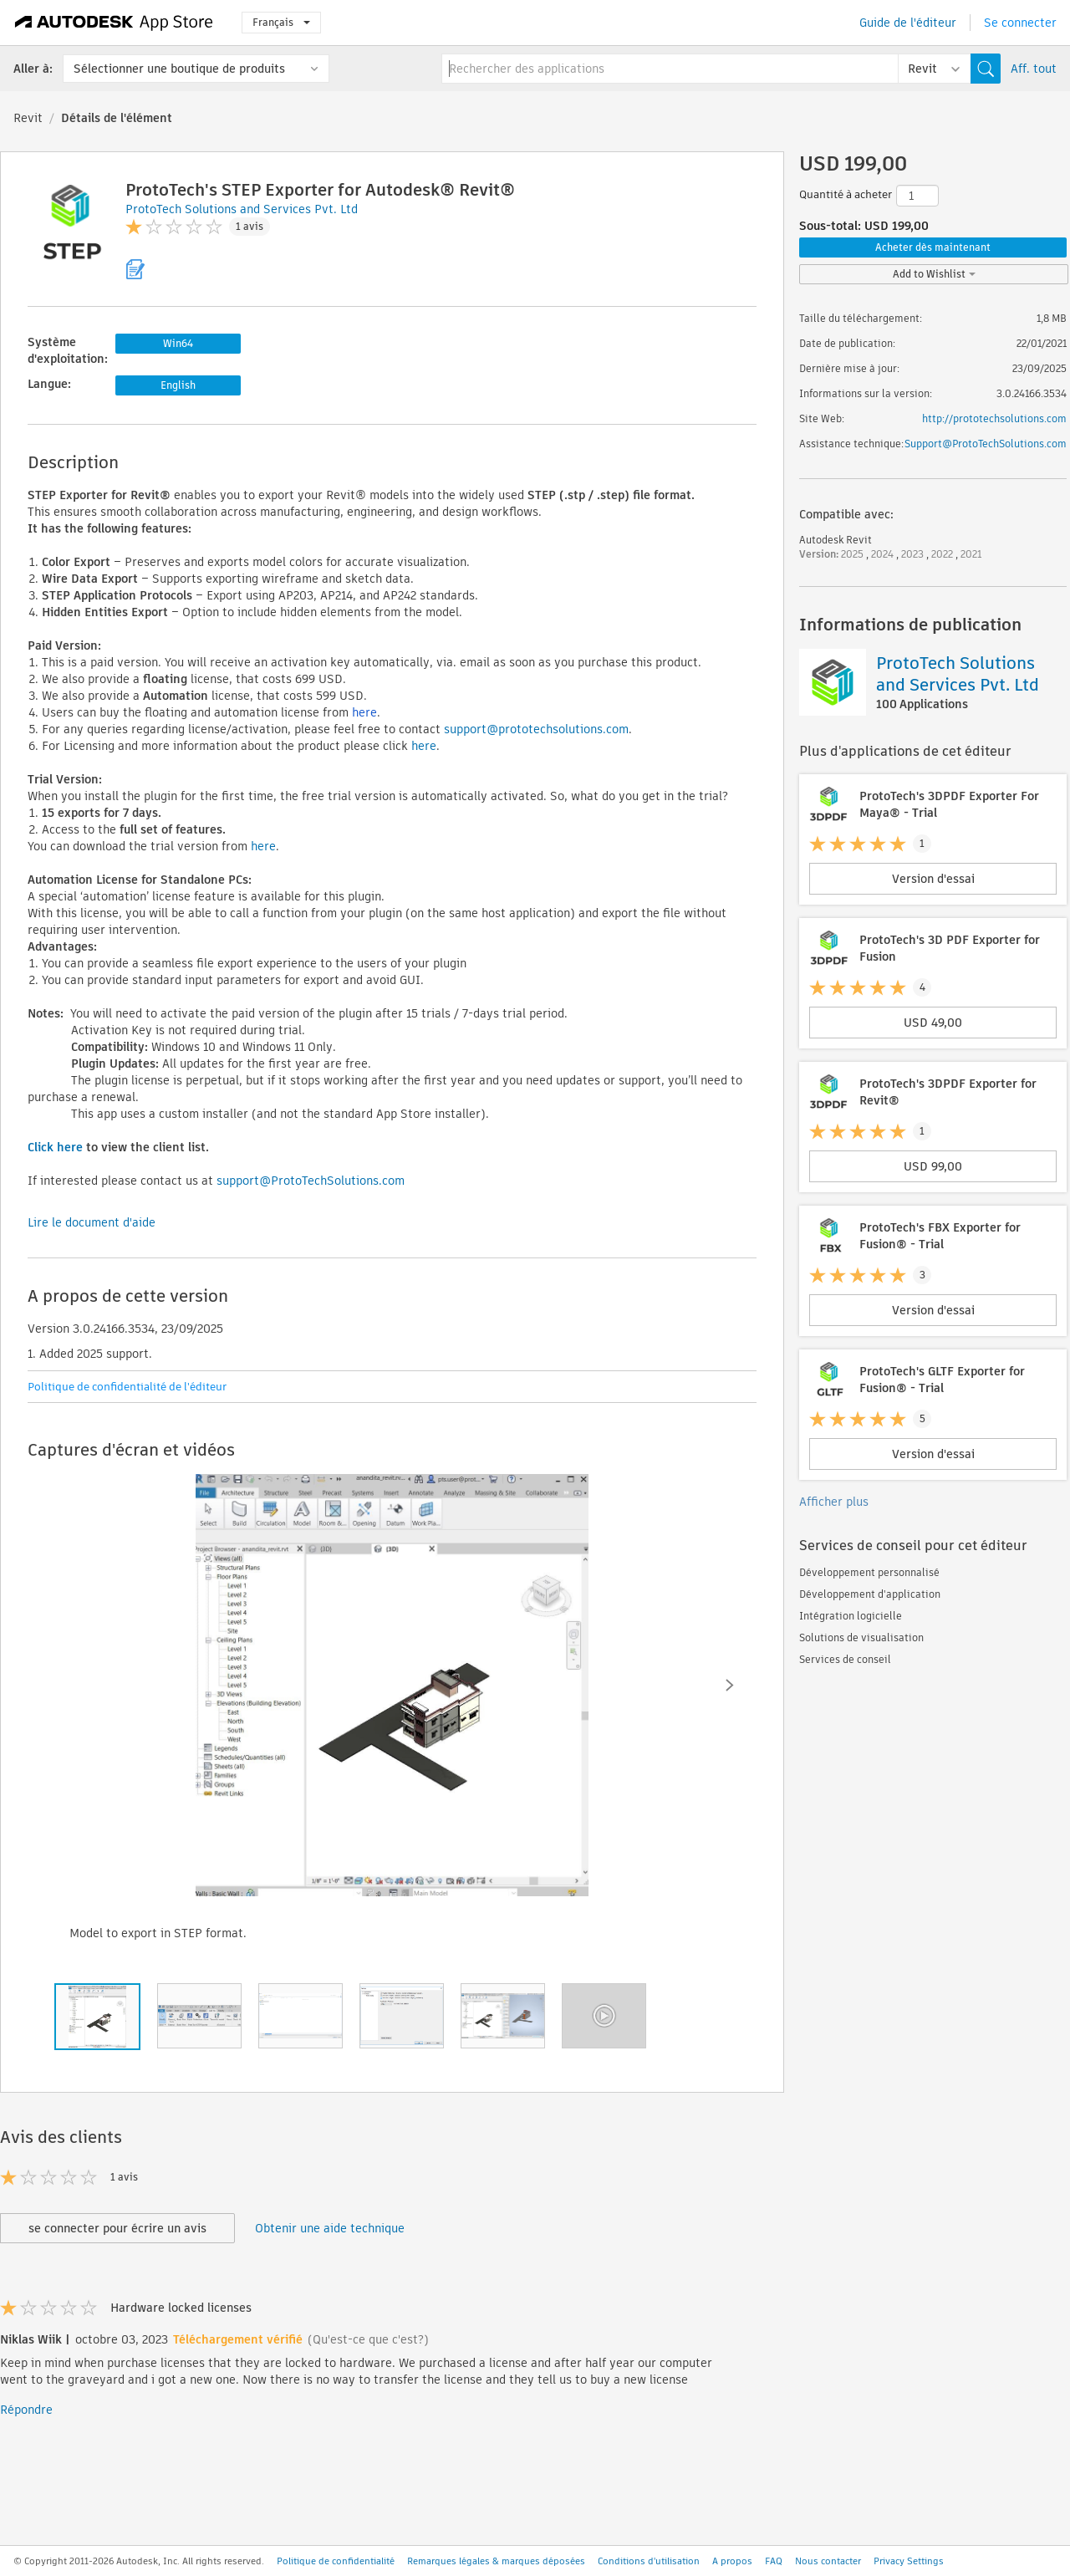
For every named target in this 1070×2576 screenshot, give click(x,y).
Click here (55, 1147)
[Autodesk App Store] (114, 22)
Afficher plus (834, 1501)
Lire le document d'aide (91, 1222)
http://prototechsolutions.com (994, 418)
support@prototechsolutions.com (536, 729)
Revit (28, 118)
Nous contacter (828, 2561)
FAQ (773, 2561)
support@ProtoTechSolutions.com (311, 1180)
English (178, 385)
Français (281, 22)
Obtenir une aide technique (330, 2228)
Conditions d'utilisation (649, 2561)
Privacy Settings (909, 2561)
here (364, 712)
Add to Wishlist (934, 274)
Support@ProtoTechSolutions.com (985, 443)
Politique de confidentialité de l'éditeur (127, 1387)
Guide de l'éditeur (907, 22)
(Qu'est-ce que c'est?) (368, 2339)
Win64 (178, 343)
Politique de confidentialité (336, 2561)
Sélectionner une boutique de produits (179, 68)
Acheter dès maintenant (933, 247)
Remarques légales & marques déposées (496, 2561)
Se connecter (1020, 22)
